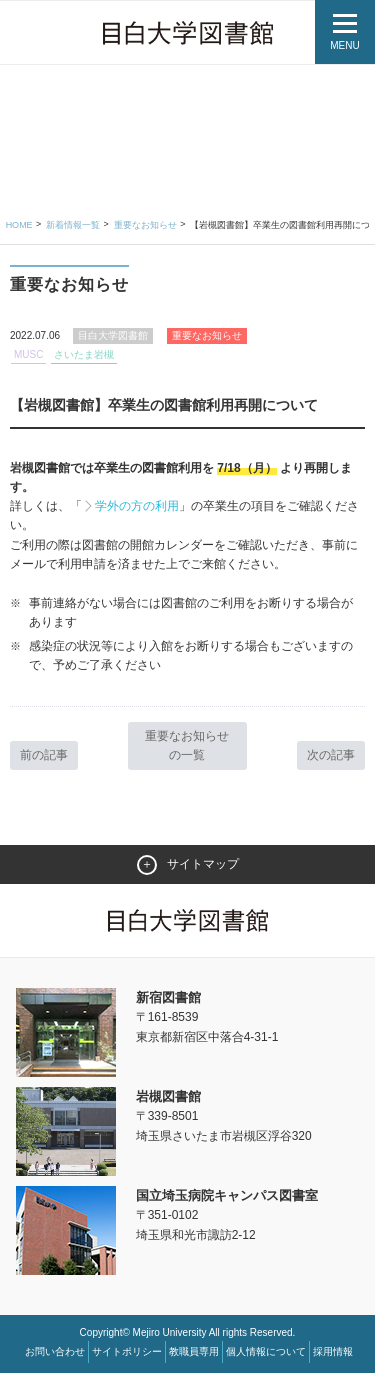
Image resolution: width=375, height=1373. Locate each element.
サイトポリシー (127, 1351)
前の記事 (44, 755)
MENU (344, 45)
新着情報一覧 (73, 225)
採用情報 (333, 1351)
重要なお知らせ (145, 225)
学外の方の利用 (137, 506)
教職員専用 (194, 1351)
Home (19, 225)
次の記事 (331, 755)
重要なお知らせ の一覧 (187, 745)
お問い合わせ (55, 1351)
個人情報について (266, 1351)
